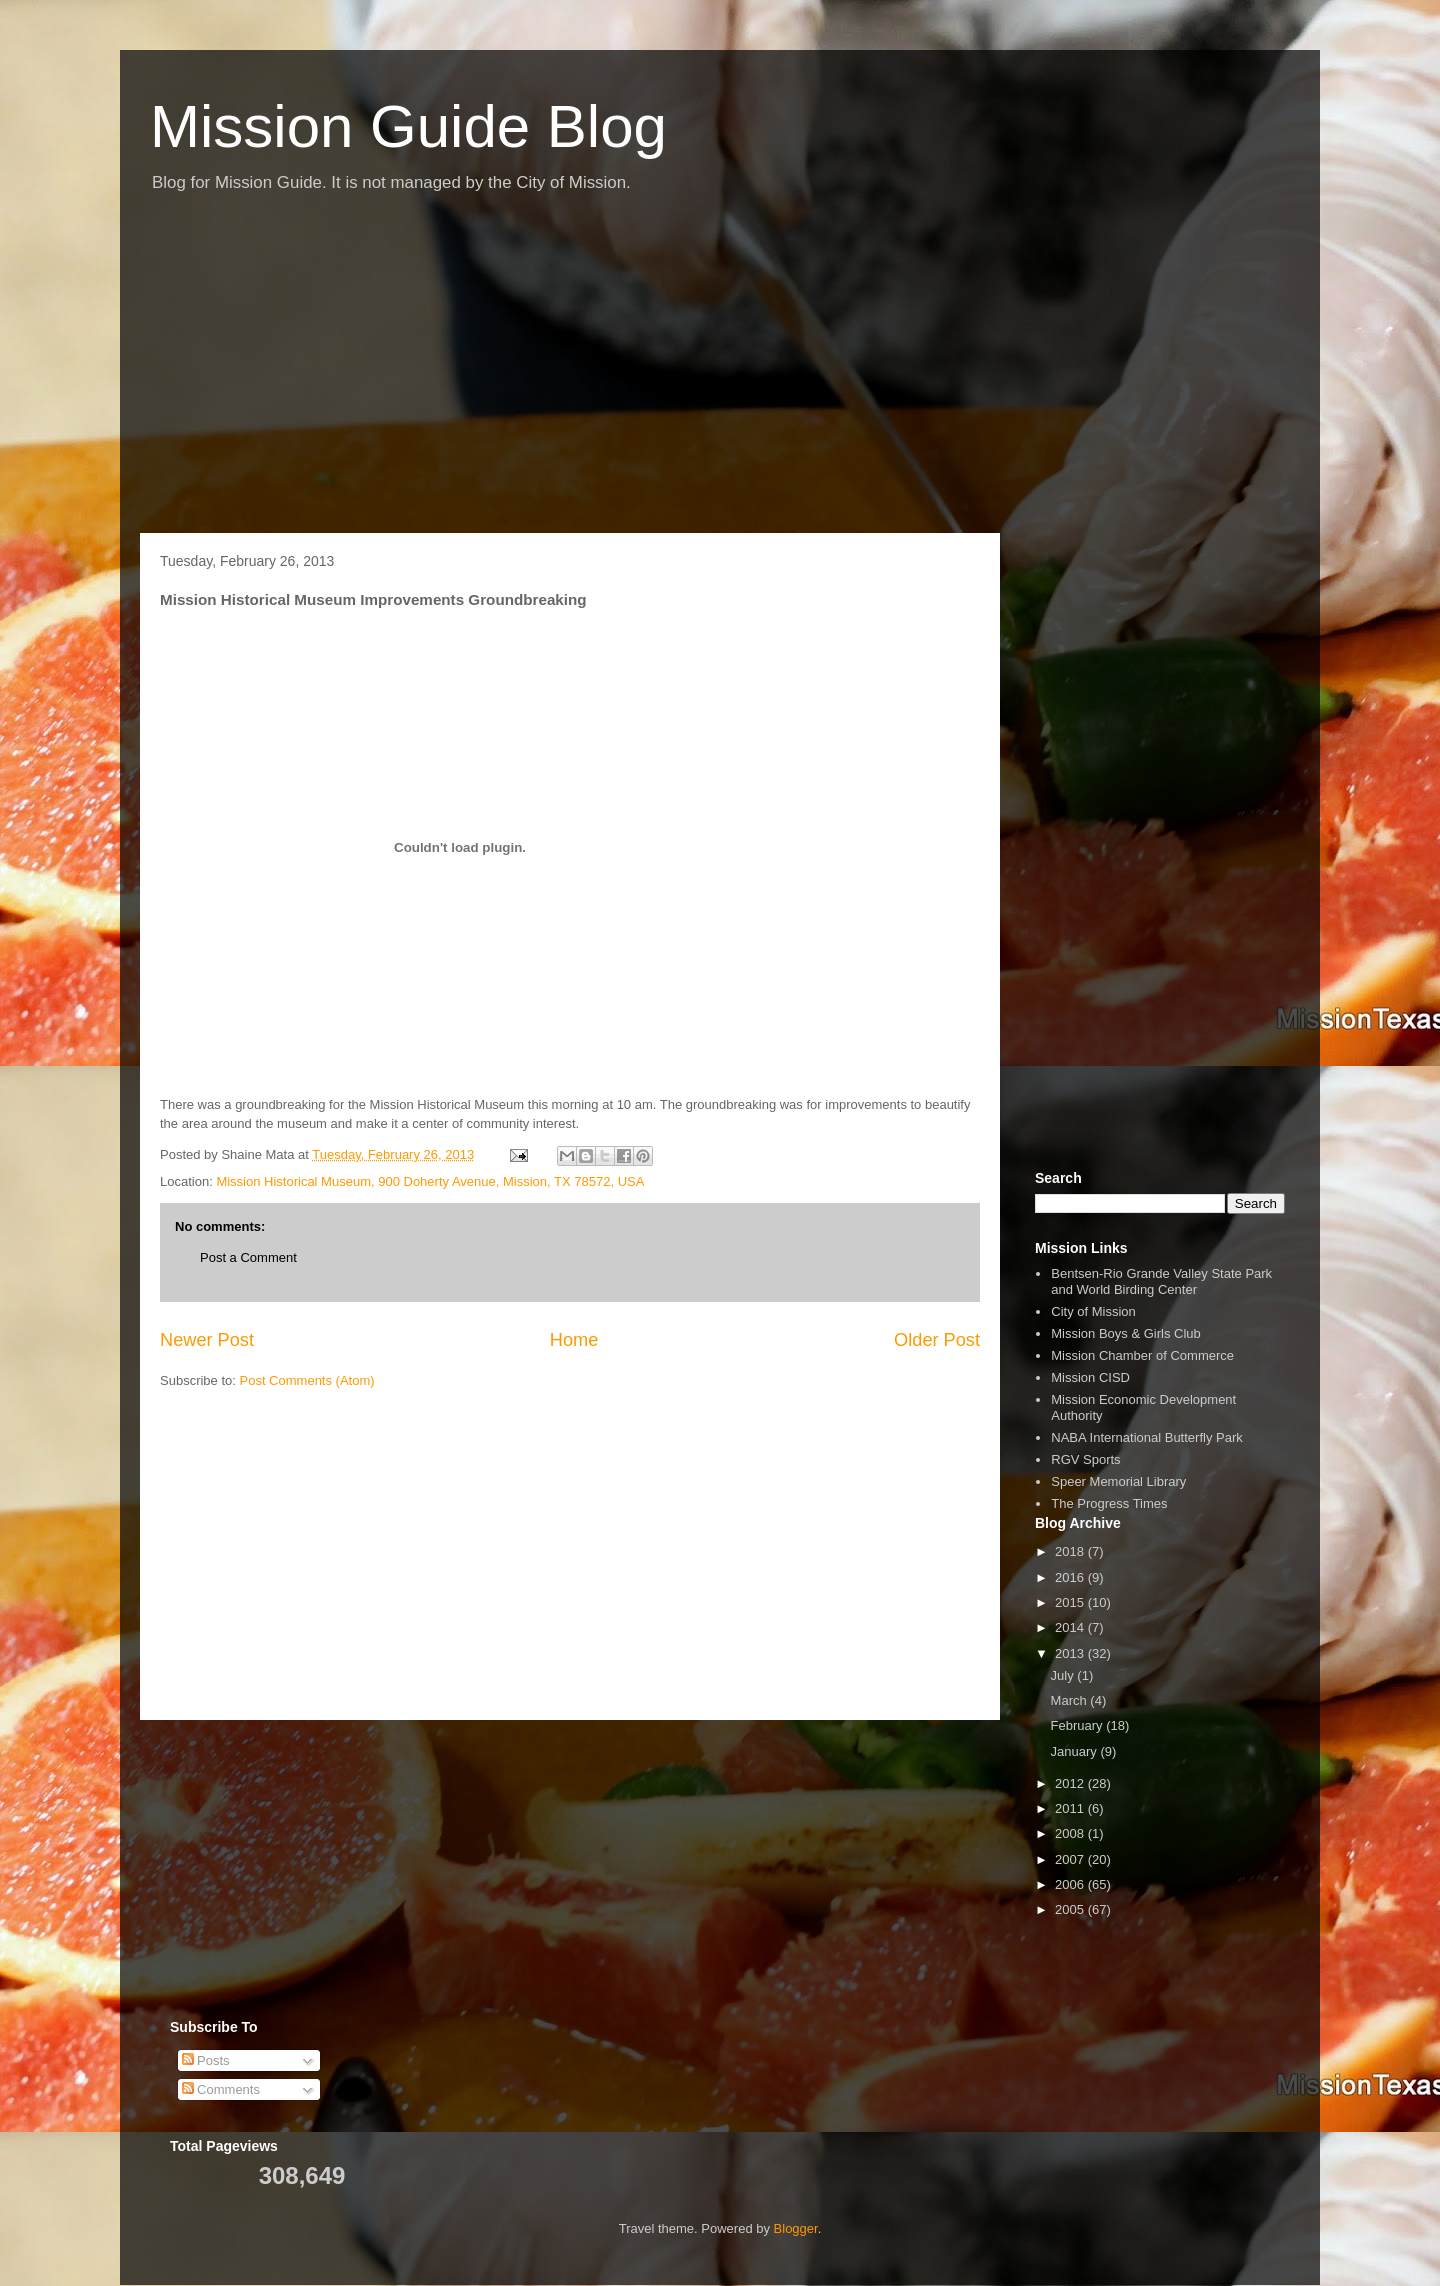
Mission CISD (1090, 1377)
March (1071, 1700)
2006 (1071, 1884)
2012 (1071, 1783)
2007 (1071, 1859)
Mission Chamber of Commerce (1142, 1355)
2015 (1071, 1602)
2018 (1071, 1551)
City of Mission (1093, 1311)
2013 (1071, 1653)
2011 (1071, 1808)
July (1064, 1675)
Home (574, 1340)
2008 (1071, 1833)
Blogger (796, 2228)
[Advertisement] (720, 373)
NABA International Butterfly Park (1146, 1437)
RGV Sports (1085, 1459)
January (1076, 1751)
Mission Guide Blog (408, 126)
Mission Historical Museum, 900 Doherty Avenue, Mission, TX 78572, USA (430, 1181)
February (1079, 1725)
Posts (206, 2060)
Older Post (937, 1340)
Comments (221, 2089)
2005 (1071, 1909)
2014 (1071, 1627)
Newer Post (207, 1340)
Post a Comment (248, 1257)
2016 (1071, 1577)
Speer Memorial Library (1118, 1481)
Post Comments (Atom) (307, 1380)
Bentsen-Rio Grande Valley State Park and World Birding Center (1161, 1281)
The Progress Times (1109, 1503)
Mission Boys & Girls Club (1126, 1333)
